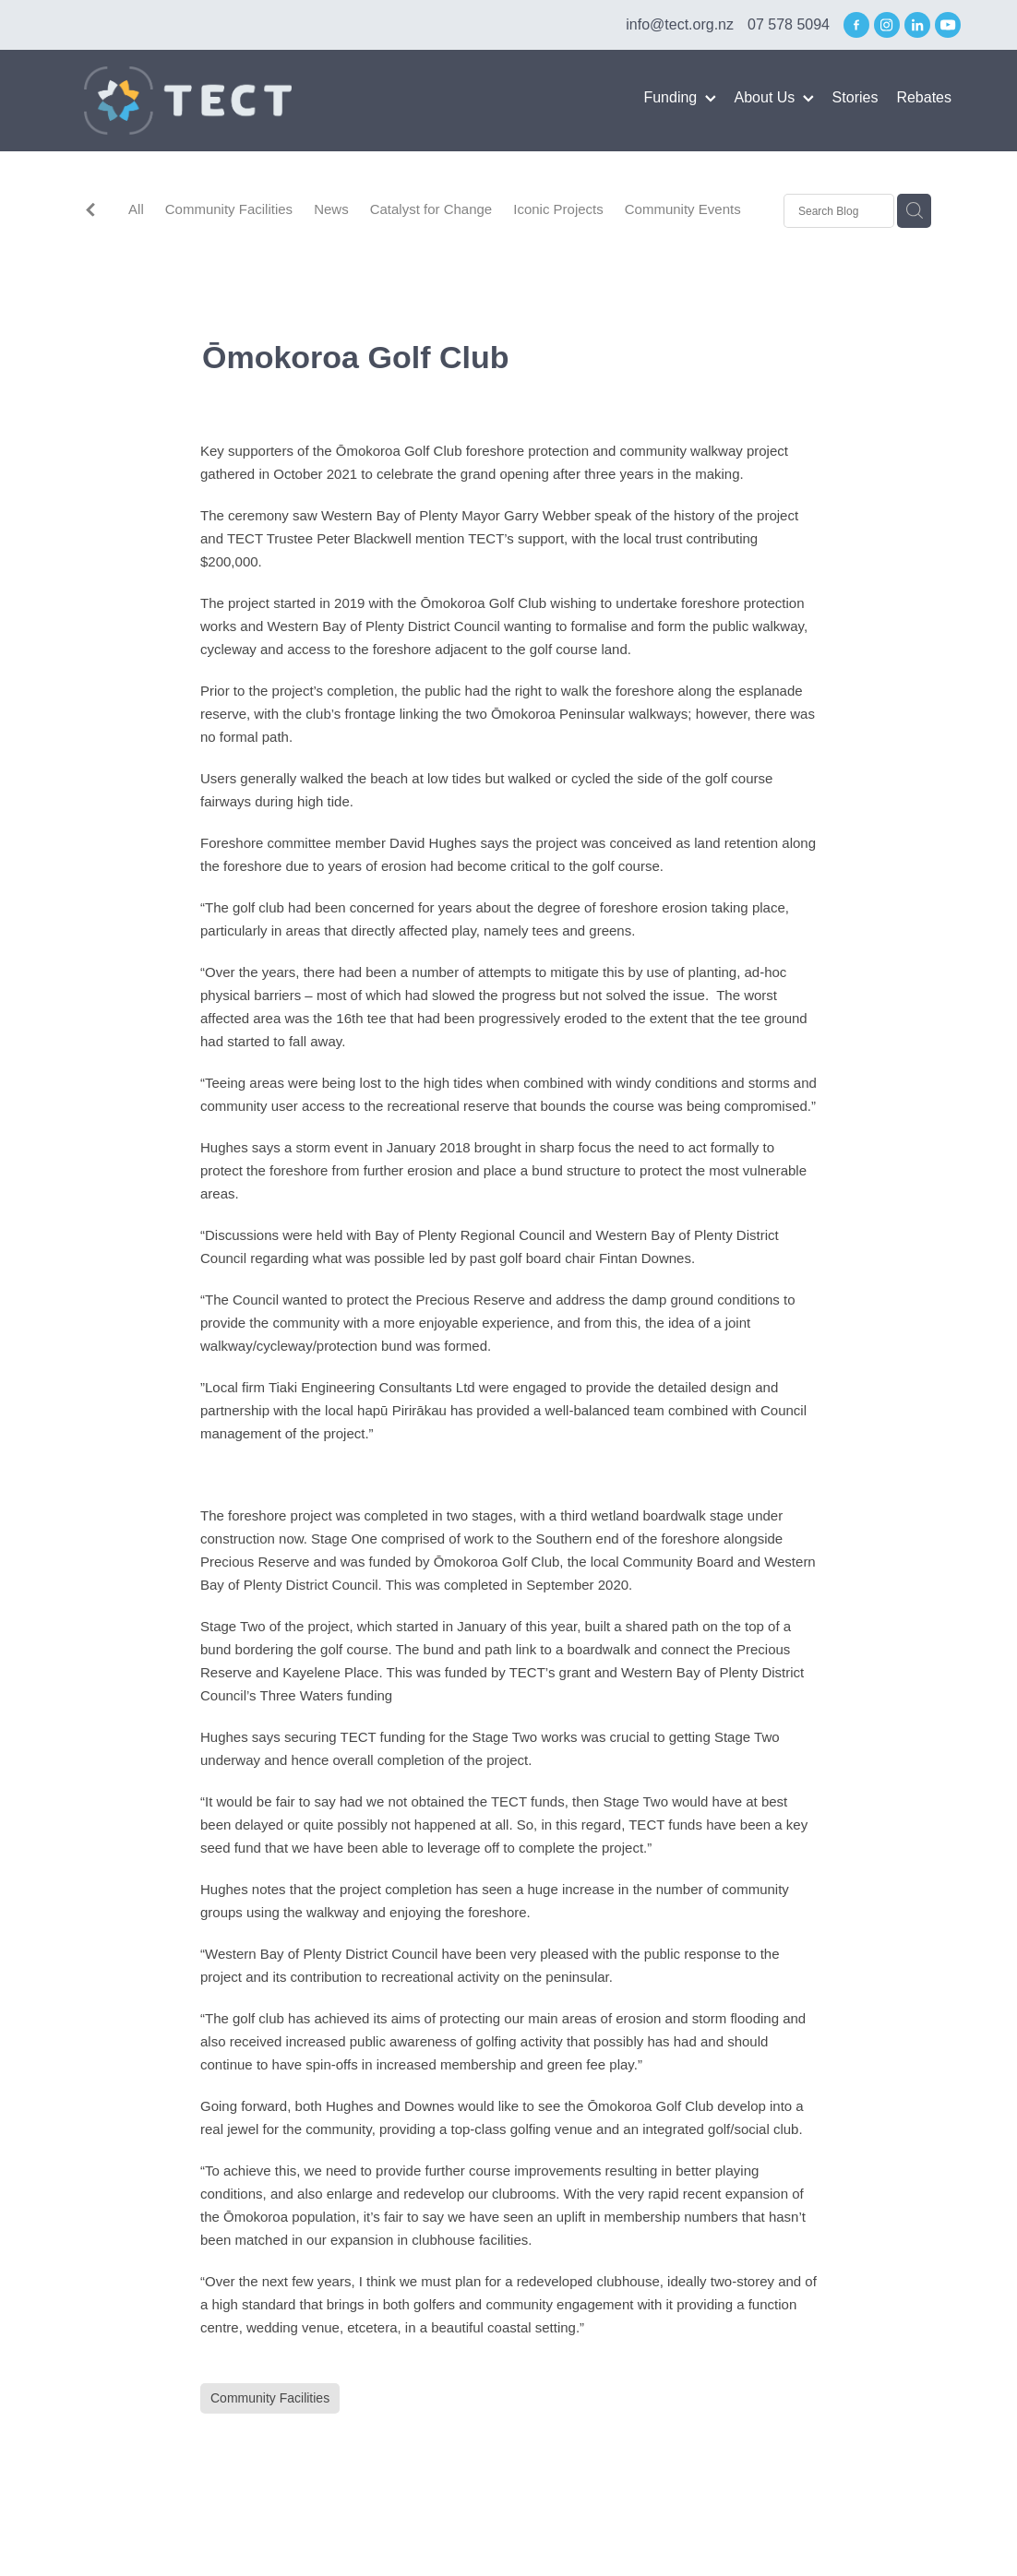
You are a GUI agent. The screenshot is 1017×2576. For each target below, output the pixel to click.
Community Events (683, 209)
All (136, 209)
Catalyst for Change (431, 209)
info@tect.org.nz (680, 24)
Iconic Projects (558, 209)
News (331, 209)
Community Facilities (229, 209)
